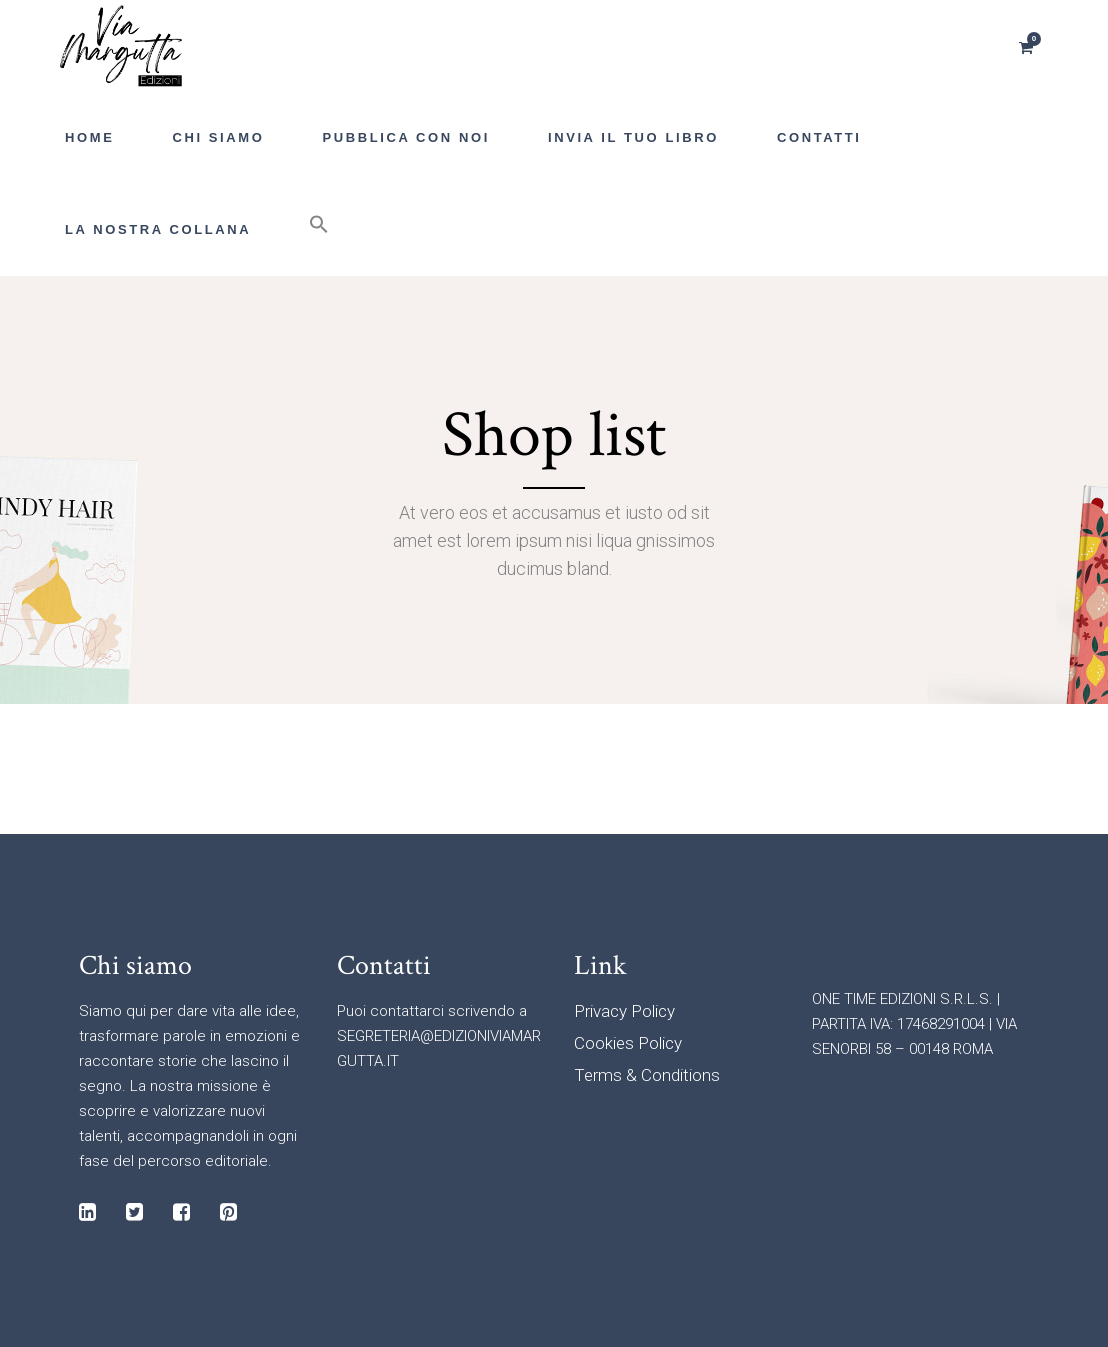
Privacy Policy (624, 1011)
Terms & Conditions (647, 1075)
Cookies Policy (628, 1043)
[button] (319, 230)
